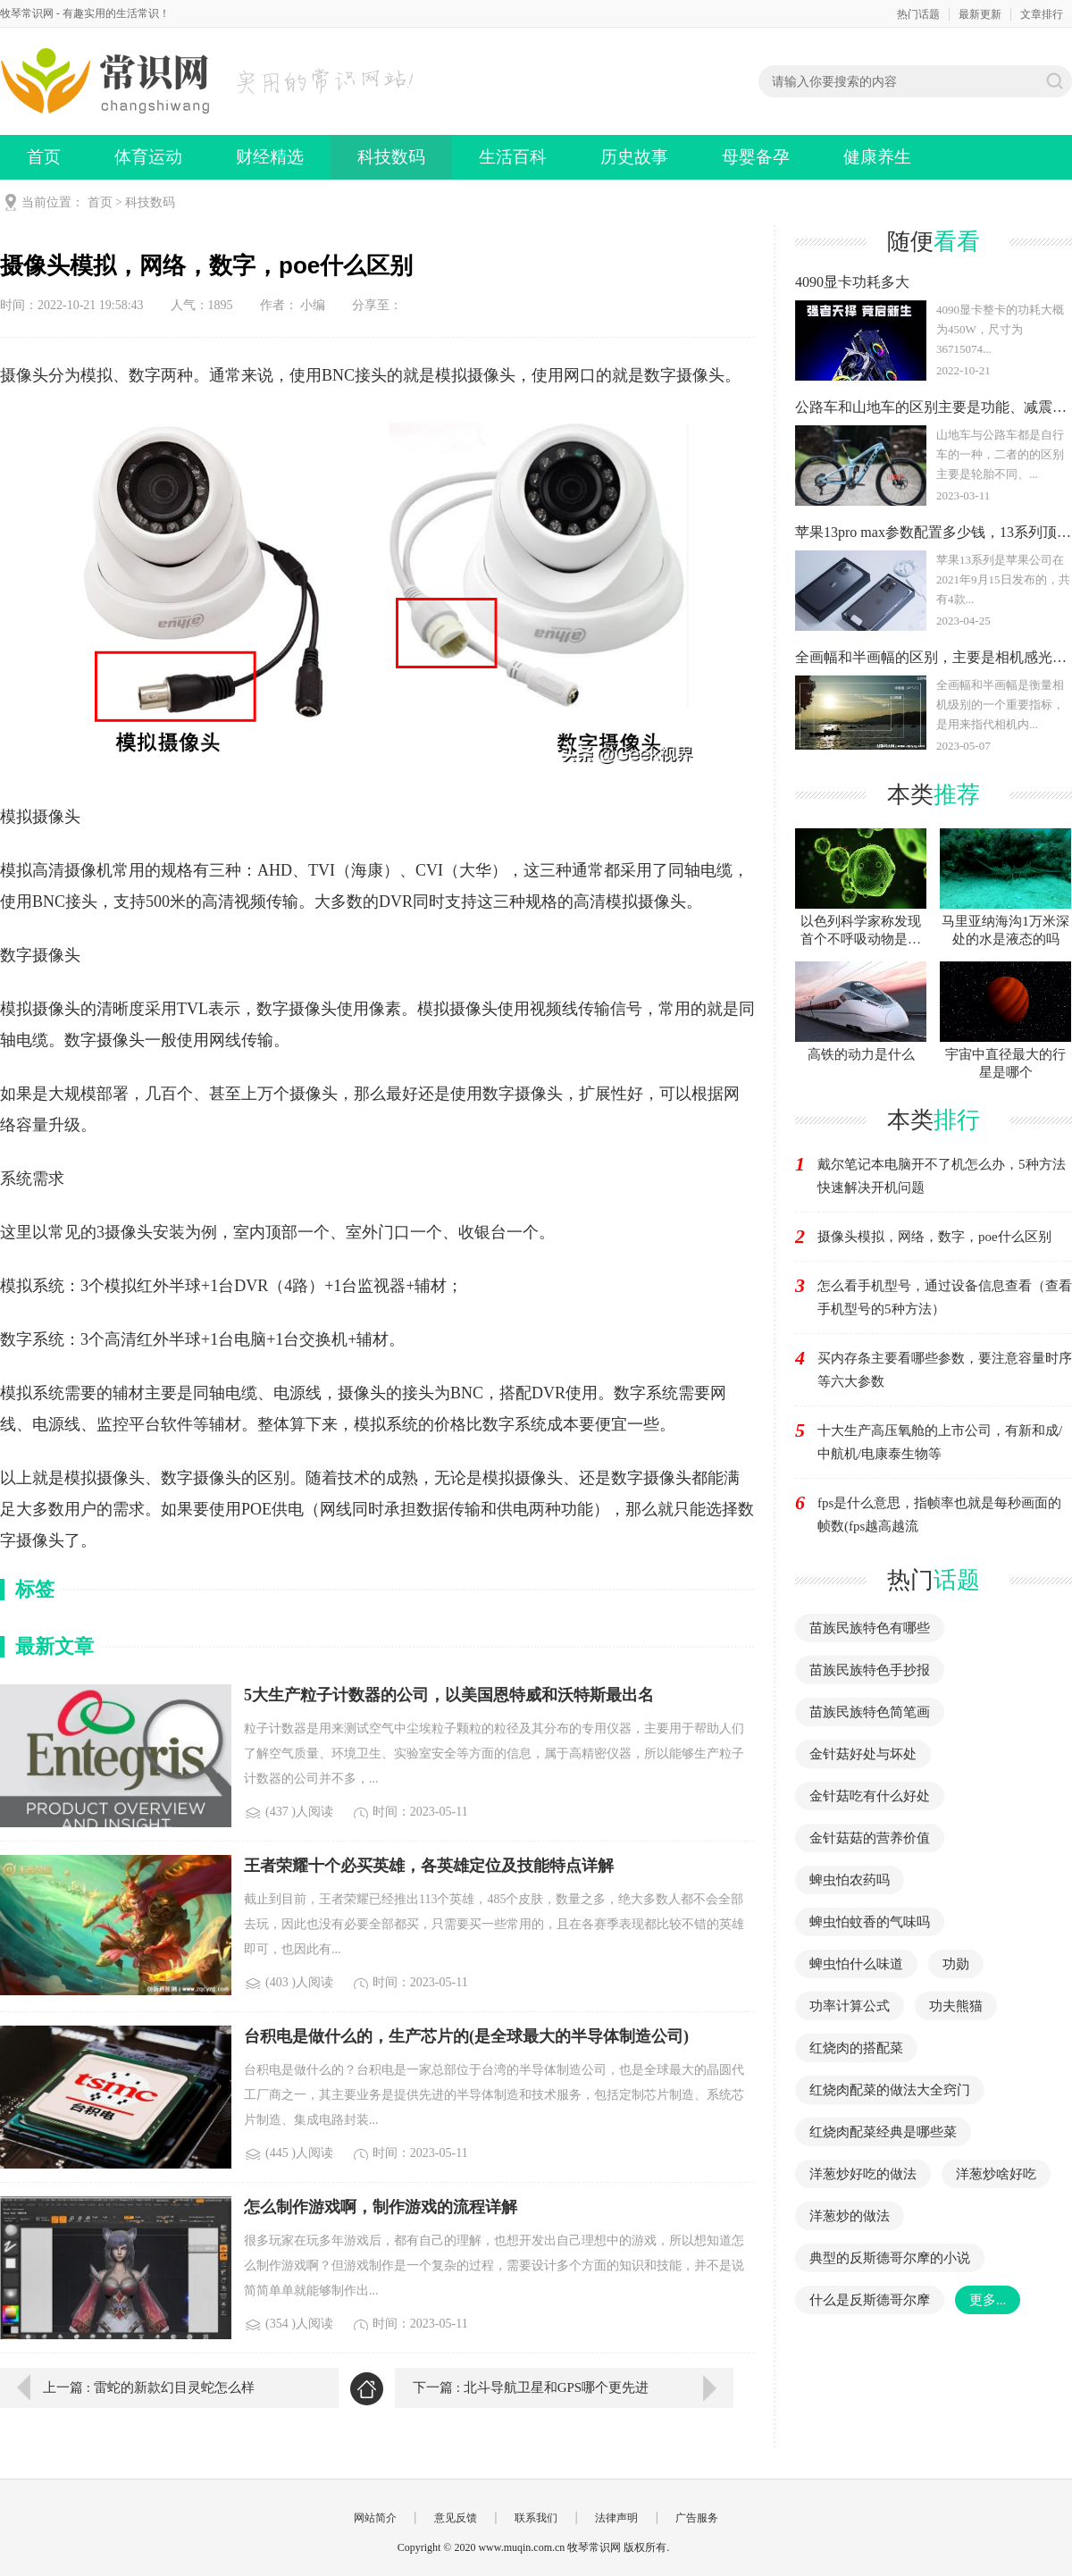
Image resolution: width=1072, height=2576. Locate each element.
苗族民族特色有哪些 (869, 1628)
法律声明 (616, 2518)
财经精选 (270, 156)
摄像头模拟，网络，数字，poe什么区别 (934, 1236)
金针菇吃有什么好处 (869, 1796)
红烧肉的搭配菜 (856, 2048)
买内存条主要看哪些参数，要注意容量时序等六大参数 (944, 1370)
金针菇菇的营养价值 (869, 1838)
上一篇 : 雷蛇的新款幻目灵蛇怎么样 (149, 2387)
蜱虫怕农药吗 (849, 1880)
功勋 (955, 1964)
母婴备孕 (756, 156)
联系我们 (536, 2518)
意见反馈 (455, 2518)
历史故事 (634, 156)
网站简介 (375, 2518)
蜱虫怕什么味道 (856, 1964)
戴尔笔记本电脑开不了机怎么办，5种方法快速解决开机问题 (941, 1176)
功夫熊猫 (956, 2006)
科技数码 (391, 156)
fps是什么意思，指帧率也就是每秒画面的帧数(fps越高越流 (939, 1514)
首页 (44, 156)
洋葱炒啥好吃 (996, 2174)
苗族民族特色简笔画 (869, 1712)
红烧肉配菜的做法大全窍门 (889, 2090)
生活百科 (513, 156)
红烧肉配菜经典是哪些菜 (883, 2132)
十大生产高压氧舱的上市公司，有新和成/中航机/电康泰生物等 (939, 1442)
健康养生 (877, 156)
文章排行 (1041, 14)
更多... (987, 2300)
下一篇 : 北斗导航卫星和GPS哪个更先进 (531, 2387)
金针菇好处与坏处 (863, 1754)
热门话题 (918, 14)
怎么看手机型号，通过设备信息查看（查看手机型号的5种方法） (944, 1297)
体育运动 (148, 156)
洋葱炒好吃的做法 (863, 2174)
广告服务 (696, 2518)
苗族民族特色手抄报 (869, 1670)
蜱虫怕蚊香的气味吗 (869, 1922)
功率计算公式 (849, 2006)
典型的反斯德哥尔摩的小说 (889, 2258)
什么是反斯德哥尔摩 (869, 2300)
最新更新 (980, 14)
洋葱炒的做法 (849, 2216)
